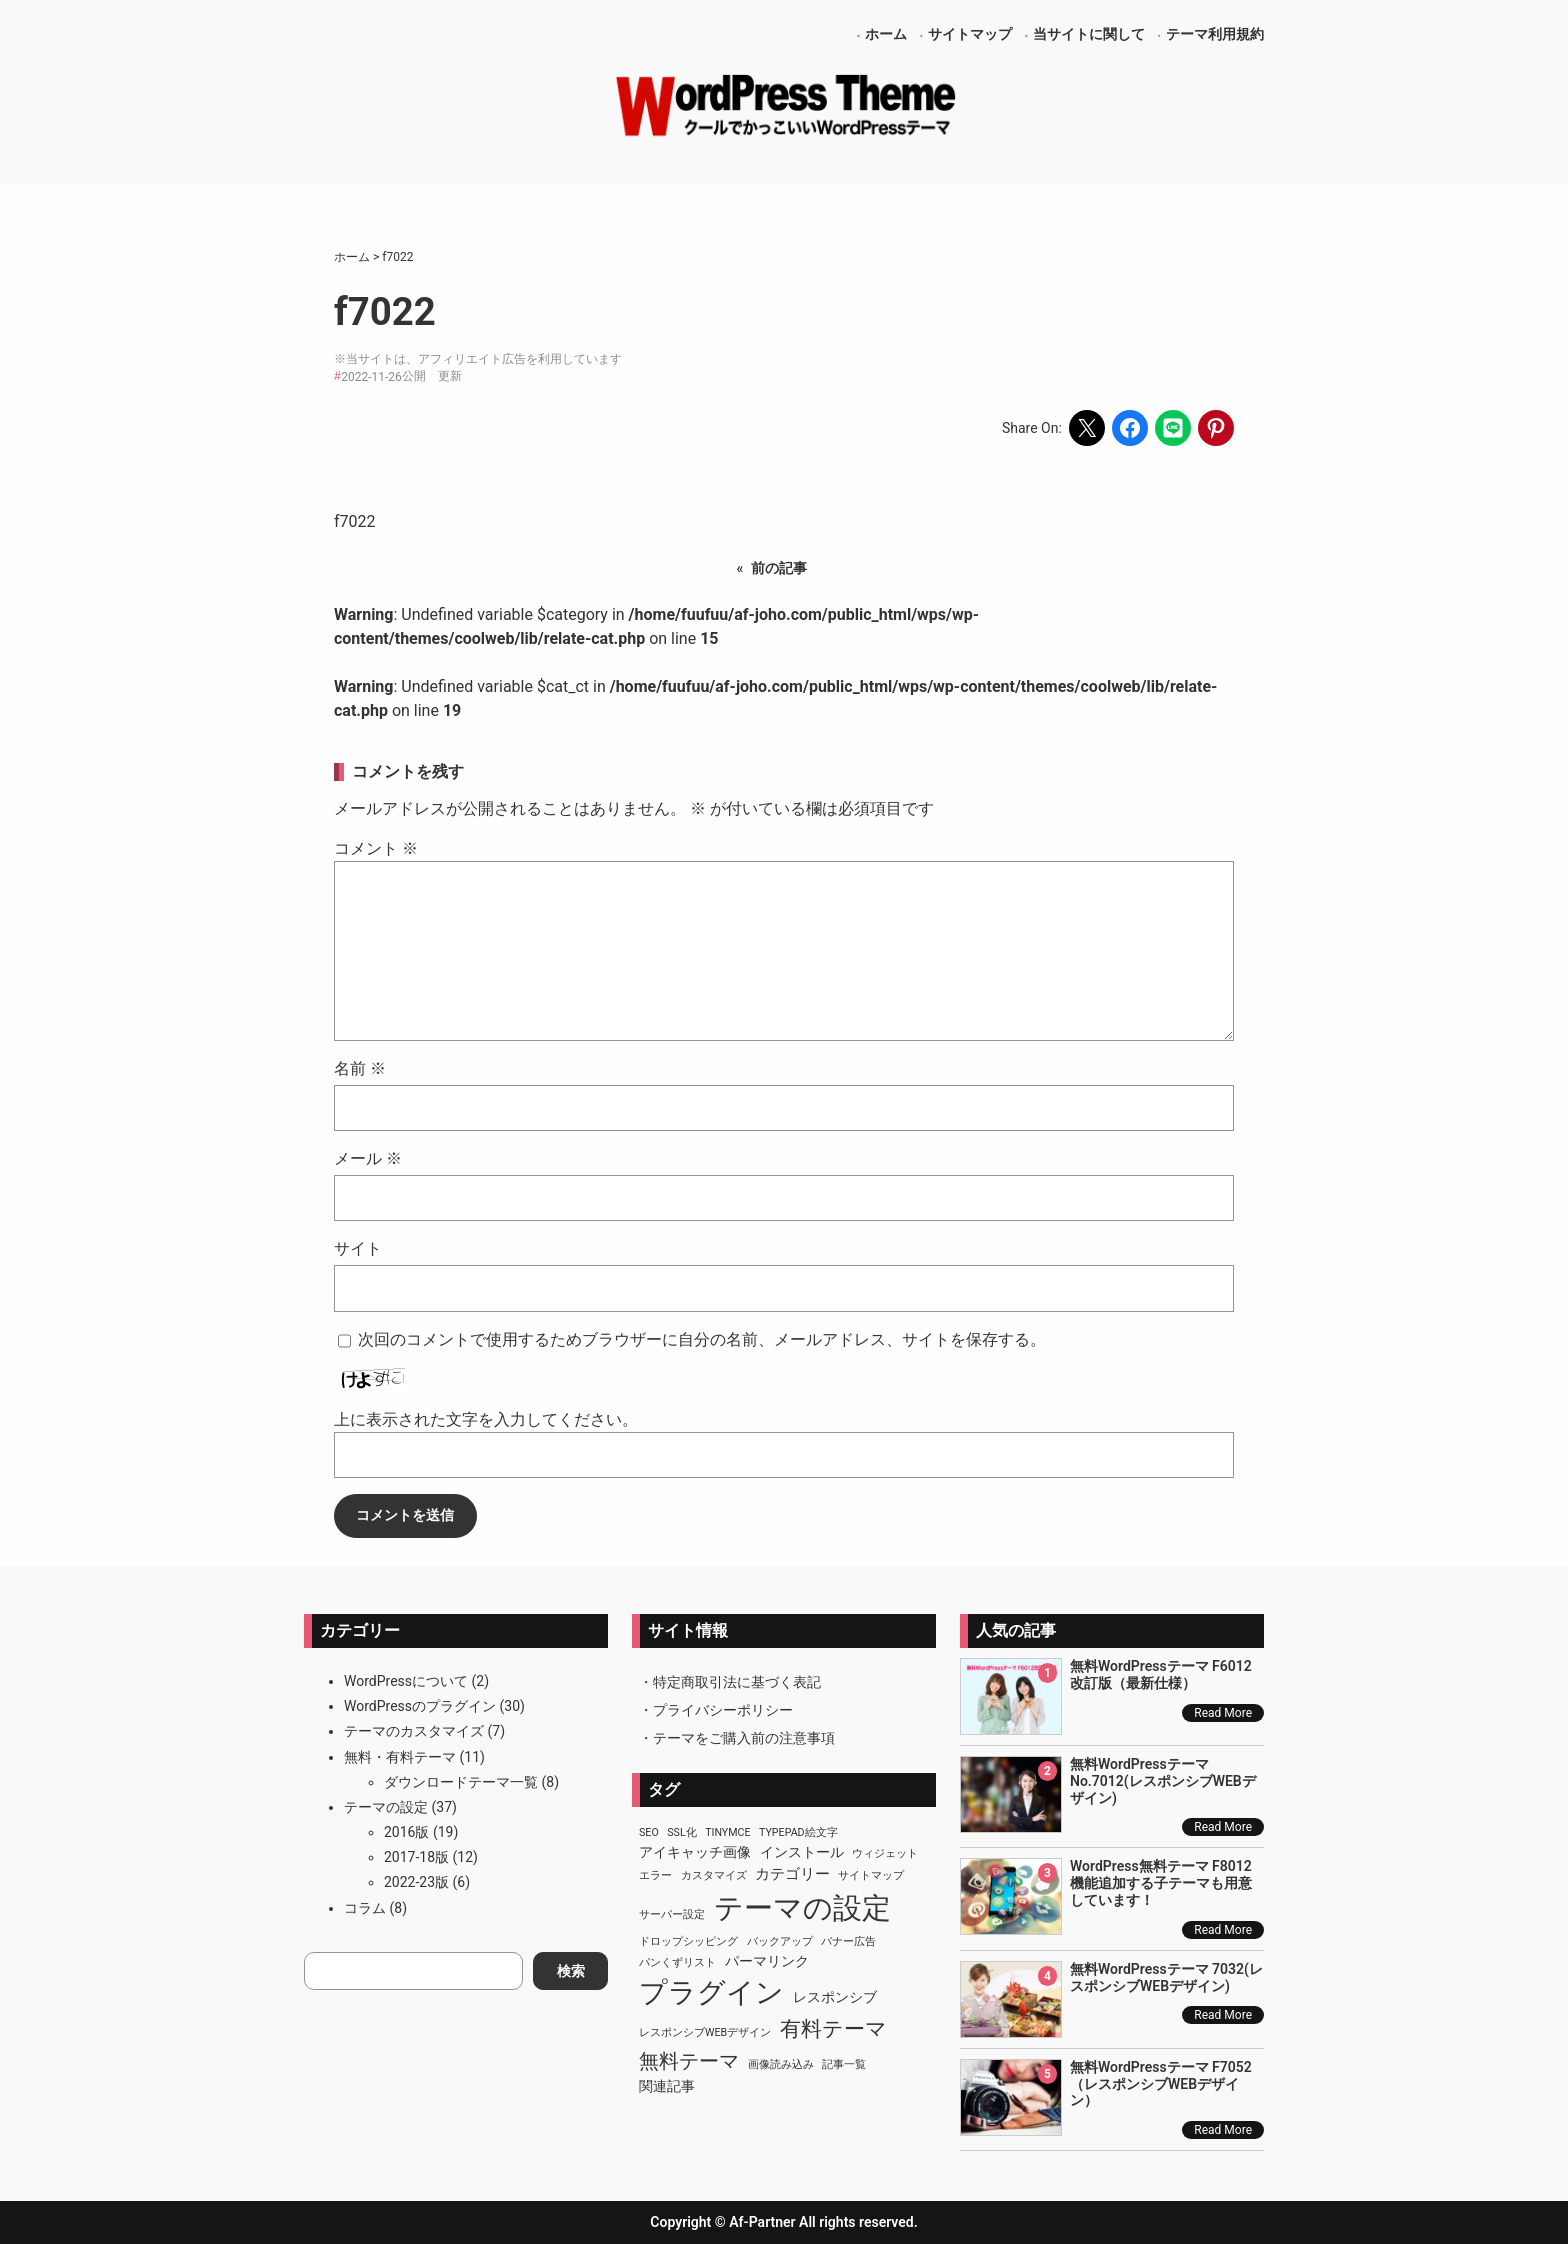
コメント (376, 848)
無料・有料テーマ (400, 1757)
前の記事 (779, 568)
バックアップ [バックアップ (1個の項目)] (780, 1941)
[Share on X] (1087, 428)
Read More (1223, 1713)
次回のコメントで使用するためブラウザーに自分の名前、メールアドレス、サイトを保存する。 (702, 1339)
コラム (365, 1908)
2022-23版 (416, 1882)
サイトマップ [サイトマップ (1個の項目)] (871, 1875)
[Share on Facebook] (1130, 428)
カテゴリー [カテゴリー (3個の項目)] (792, 1874)
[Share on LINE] (1173, 428)
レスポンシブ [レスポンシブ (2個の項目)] (835, 1997)
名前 (360, 1068)
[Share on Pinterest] (1216, 428)
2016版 (406, 1832)
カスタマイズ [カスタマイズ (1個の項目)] (714, 1875)
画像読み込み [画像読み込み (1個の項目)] (781, 2064)
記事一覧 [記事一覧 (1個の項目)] (844, 2064)
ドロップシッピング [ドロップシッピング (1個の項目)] (688, 1941)
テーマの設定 (386, 1807)
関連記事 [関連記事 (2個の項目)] (667, 2086)
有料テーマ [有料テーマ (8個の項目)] (833, 2029)
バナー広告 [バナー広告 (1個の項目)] (848, 1941)
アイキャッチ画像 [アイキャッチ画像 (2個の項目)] (695, 1852)
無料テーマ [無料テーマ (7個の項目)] (689, 2061)
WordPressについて (406, 1681)
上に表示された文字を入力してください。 (486, 1419)
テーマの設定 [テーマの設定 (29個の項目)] (802, 1908)
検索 (571, 1971)
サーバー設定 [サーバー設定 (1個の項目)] (672, 1914)
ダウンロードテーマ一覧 (461, 1782)
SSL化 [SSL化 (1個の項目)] (681, 1832)
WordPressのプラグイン (420, 1706)
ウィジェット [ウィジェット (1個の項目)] (885, 1853)
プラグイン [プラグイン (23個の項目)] (711, 1992)
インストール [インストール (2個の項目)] (802, 1852)
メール (368, 1158)
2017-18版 (416, 1857)
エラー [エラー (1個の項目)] (655, 1875)
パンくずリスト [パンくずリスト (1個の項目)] (677, 1962)
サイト (358, 1248)
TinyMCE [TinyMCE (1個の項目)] (727, 1832)
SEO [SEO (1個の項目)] (649, 1832)
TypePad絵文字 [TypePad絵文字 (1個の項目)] (798, 1832)
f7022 (355, 521)
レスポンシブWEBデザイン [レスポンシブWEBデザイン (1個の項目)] (705, 2032)
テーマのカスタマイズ (414, 1731)
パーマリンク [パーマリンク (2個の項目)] (767, 1961)
